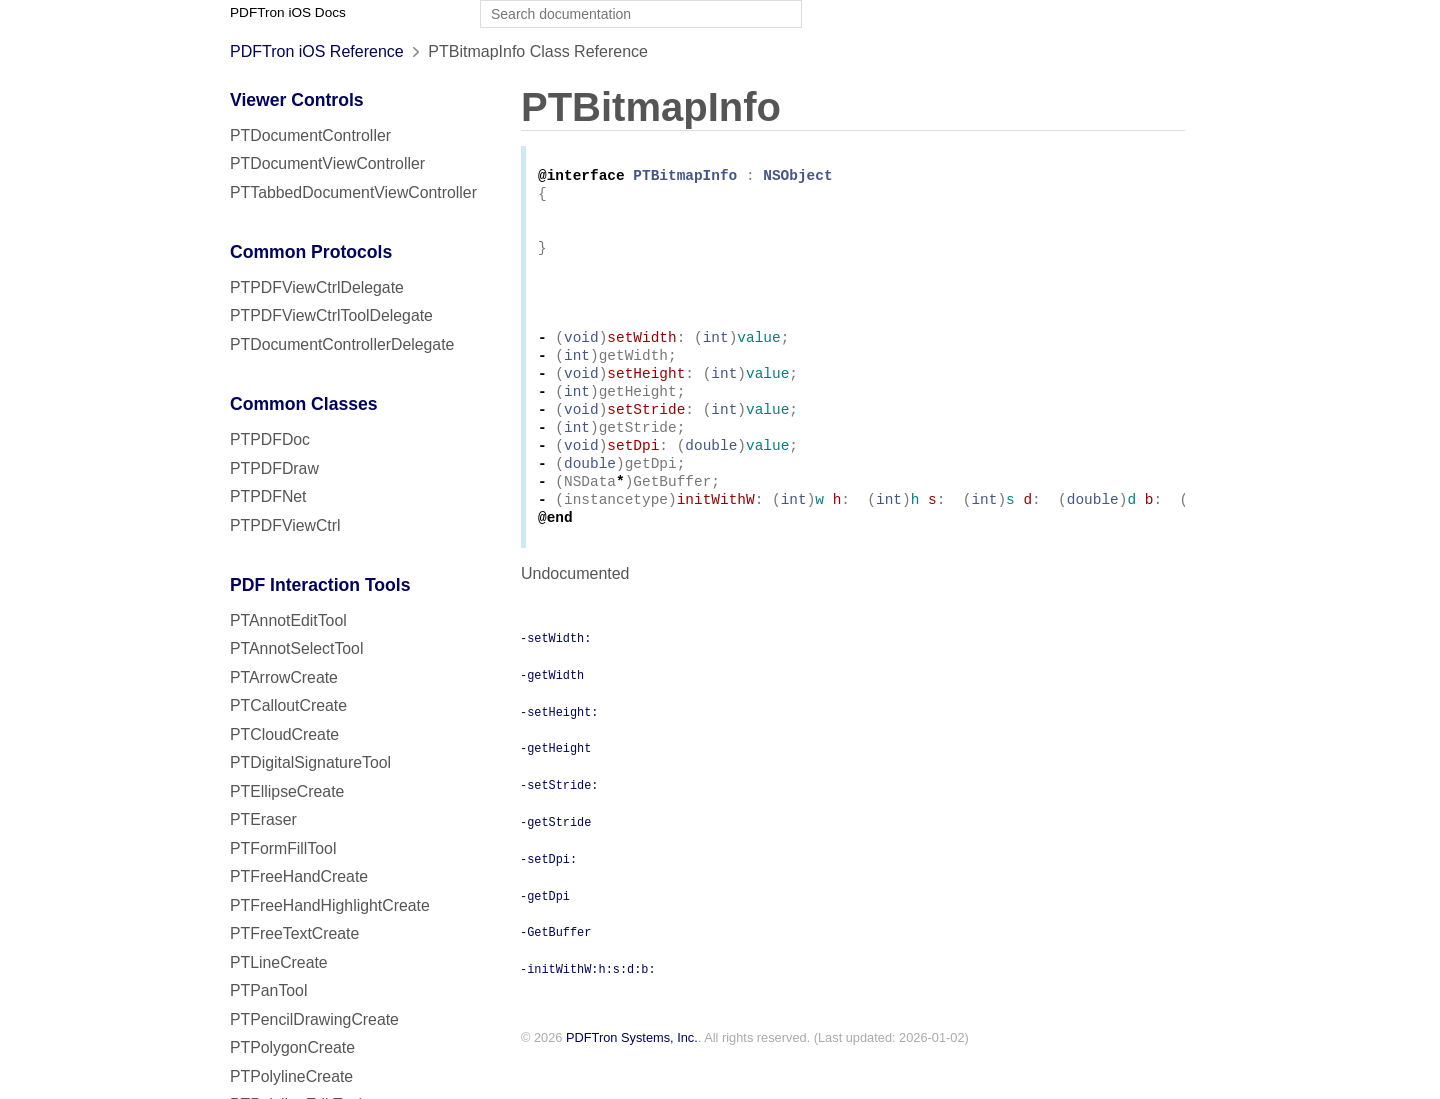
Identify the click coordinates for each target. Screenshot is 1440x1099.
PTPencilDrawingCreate (314, 1019)
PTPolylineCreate (291, 1076)
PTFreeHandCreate (299, 876)
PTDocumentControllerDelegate (342, 344)
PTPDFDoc (270, 439)
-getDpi (545, 935)
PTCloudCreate (284, 734)
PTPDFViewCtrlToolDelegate (331, 315)
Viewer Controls (297, 100)
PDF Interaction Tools (320, 585)
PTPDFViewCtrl (285, 525)
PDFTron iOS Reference (317, 51)
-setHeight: (559, 751)
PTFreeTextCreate (294, 933)
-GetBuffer (555, 971)
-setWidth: (555, 677)
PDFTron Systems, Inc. (632, 1077)
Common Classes (304, 404)
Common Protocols (311, 252)
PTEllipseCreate (287, 791)
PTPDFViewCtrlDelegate (317, 287)
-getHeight (555, 787)
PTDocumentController (310, 135)
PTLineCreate (279, 962)
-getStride (555, 861)
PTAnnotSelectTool (296, 648)
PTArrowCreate (284, 677)
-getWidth (552, 714)
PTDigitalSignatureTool (310, 762)
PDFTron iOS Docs (288, 12)
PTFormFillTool (283, 848)
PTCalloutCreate (288, 705)
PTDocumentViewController (327, 163)
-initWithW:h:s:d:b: (588, 1008)
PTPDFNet (268, 496)
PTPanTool (268, 990)
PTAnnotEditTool (288, 620)
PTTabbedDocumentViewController (353, 192)
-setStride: (559, 824)
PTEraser (263, 819)
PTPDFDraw (274, 468)
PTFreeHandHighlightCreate (330, 905)
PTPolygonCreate (292, 1047)
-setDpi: (548, 898)
